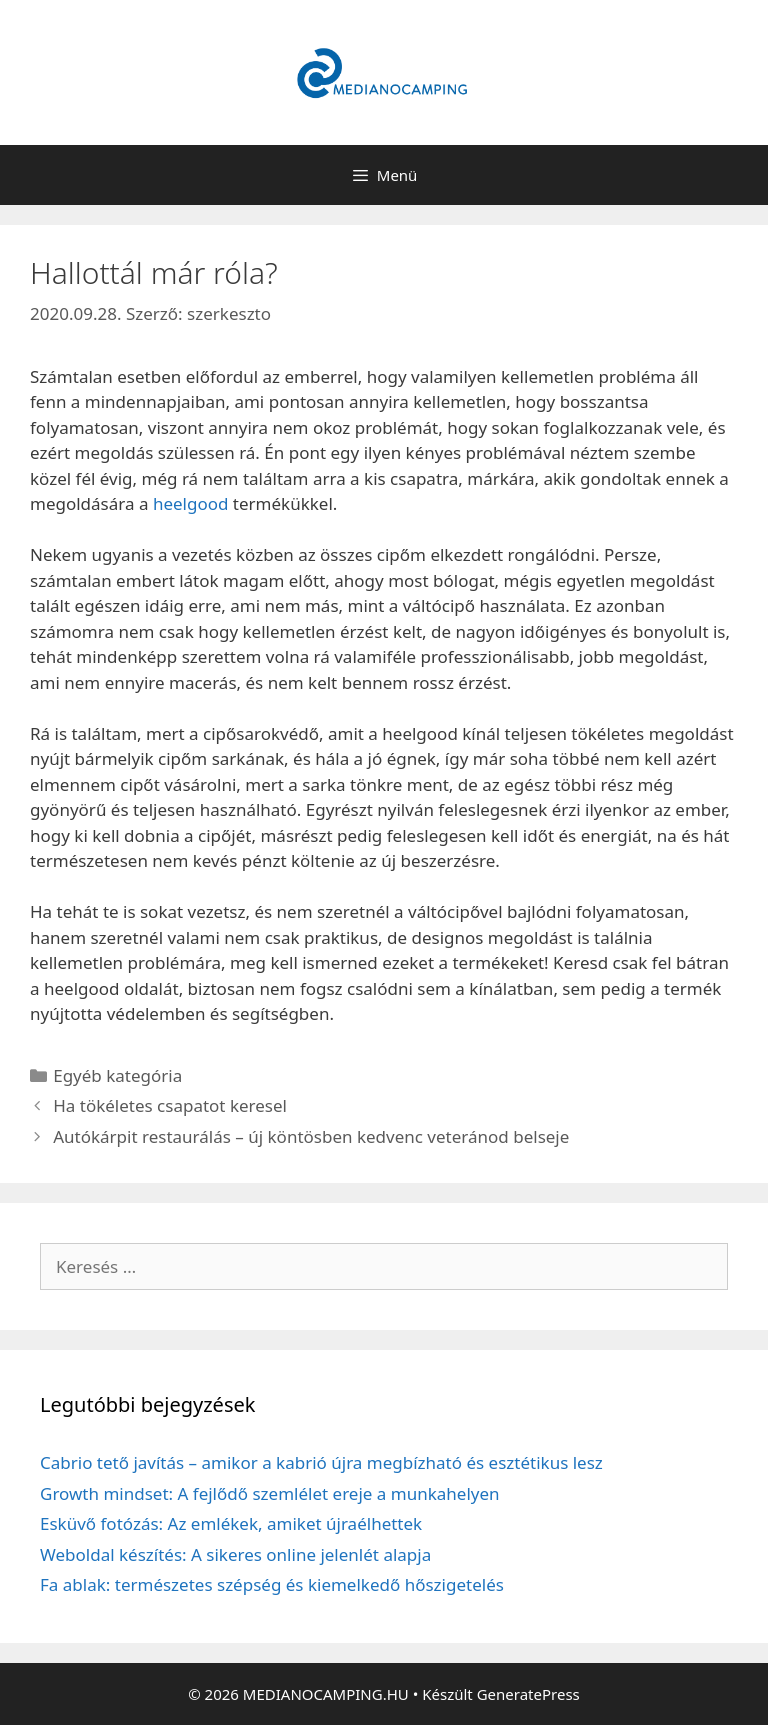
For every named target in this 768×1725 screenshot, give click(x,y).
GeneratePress (528, 1694)
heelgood (191, 503)
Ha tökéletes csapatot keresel (170, 1105)
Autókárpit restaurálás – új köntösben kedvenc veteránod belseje (311, 1136)
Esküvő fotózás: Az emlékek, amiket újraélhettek (231, 1523)
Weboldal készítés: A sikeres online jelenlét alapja (235, 1554)
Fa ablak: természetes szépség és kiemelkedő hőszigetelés (272, 1584)
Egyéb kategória (117, 1075)
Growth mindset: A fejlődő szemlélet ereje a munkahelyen (270, 1493)
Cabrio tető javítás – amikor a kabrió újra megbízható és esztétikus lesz (321, 1462)
